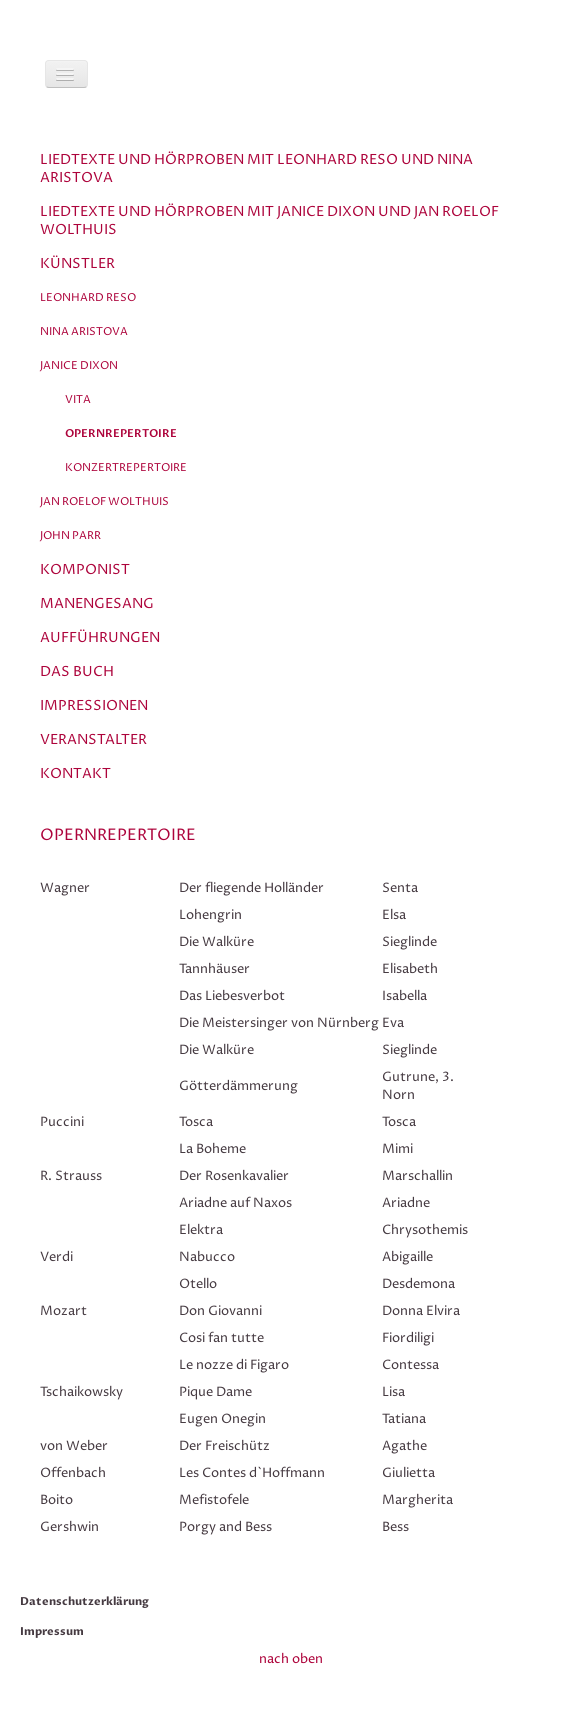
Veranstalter (93, 739)
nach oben (291, 1659)
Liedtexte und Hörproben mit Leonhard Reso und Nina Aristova (256, 168)
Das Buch (77, 671)
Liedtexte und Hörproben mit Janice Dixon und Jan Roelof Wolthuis (269, 220)
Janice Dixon (79, 365)
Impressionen (94, 705)
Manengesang (97, 603)
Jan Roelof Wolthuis (104, 501)
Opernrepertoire (121, 433)
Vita (78, 399)
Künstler (77, 263)
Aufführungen (100, 637)
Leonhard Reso (88, 297)
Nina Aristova (84, 331)
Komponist (85, 569)
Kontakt (75, 773)
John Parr (70, 535)
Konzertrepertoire (126, 467)
